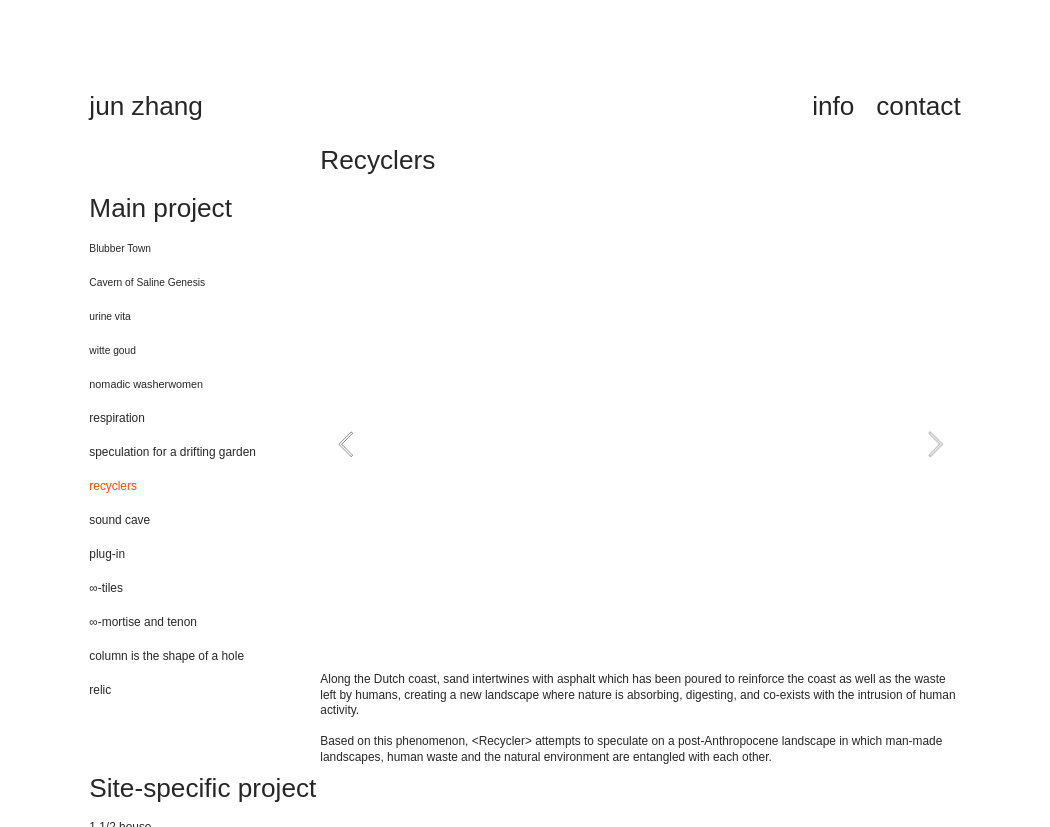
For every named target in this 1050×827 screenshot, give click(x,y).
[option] (640, 443)
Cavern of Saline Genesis (147, 282)
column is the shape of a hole (166, 656)
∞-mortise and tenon (143, 622)
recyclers (113, 486)
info (833, 106)
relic (100, 690)
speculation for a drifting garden (172, 452)
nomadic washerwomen (146, 384)
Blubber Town (120, 248)
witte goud (112, 350)
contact (918, 106)
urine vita (109, 316)
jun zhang (146, 106)
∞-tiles (106, 588)
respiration (117, 418)
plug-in (107, 554)
